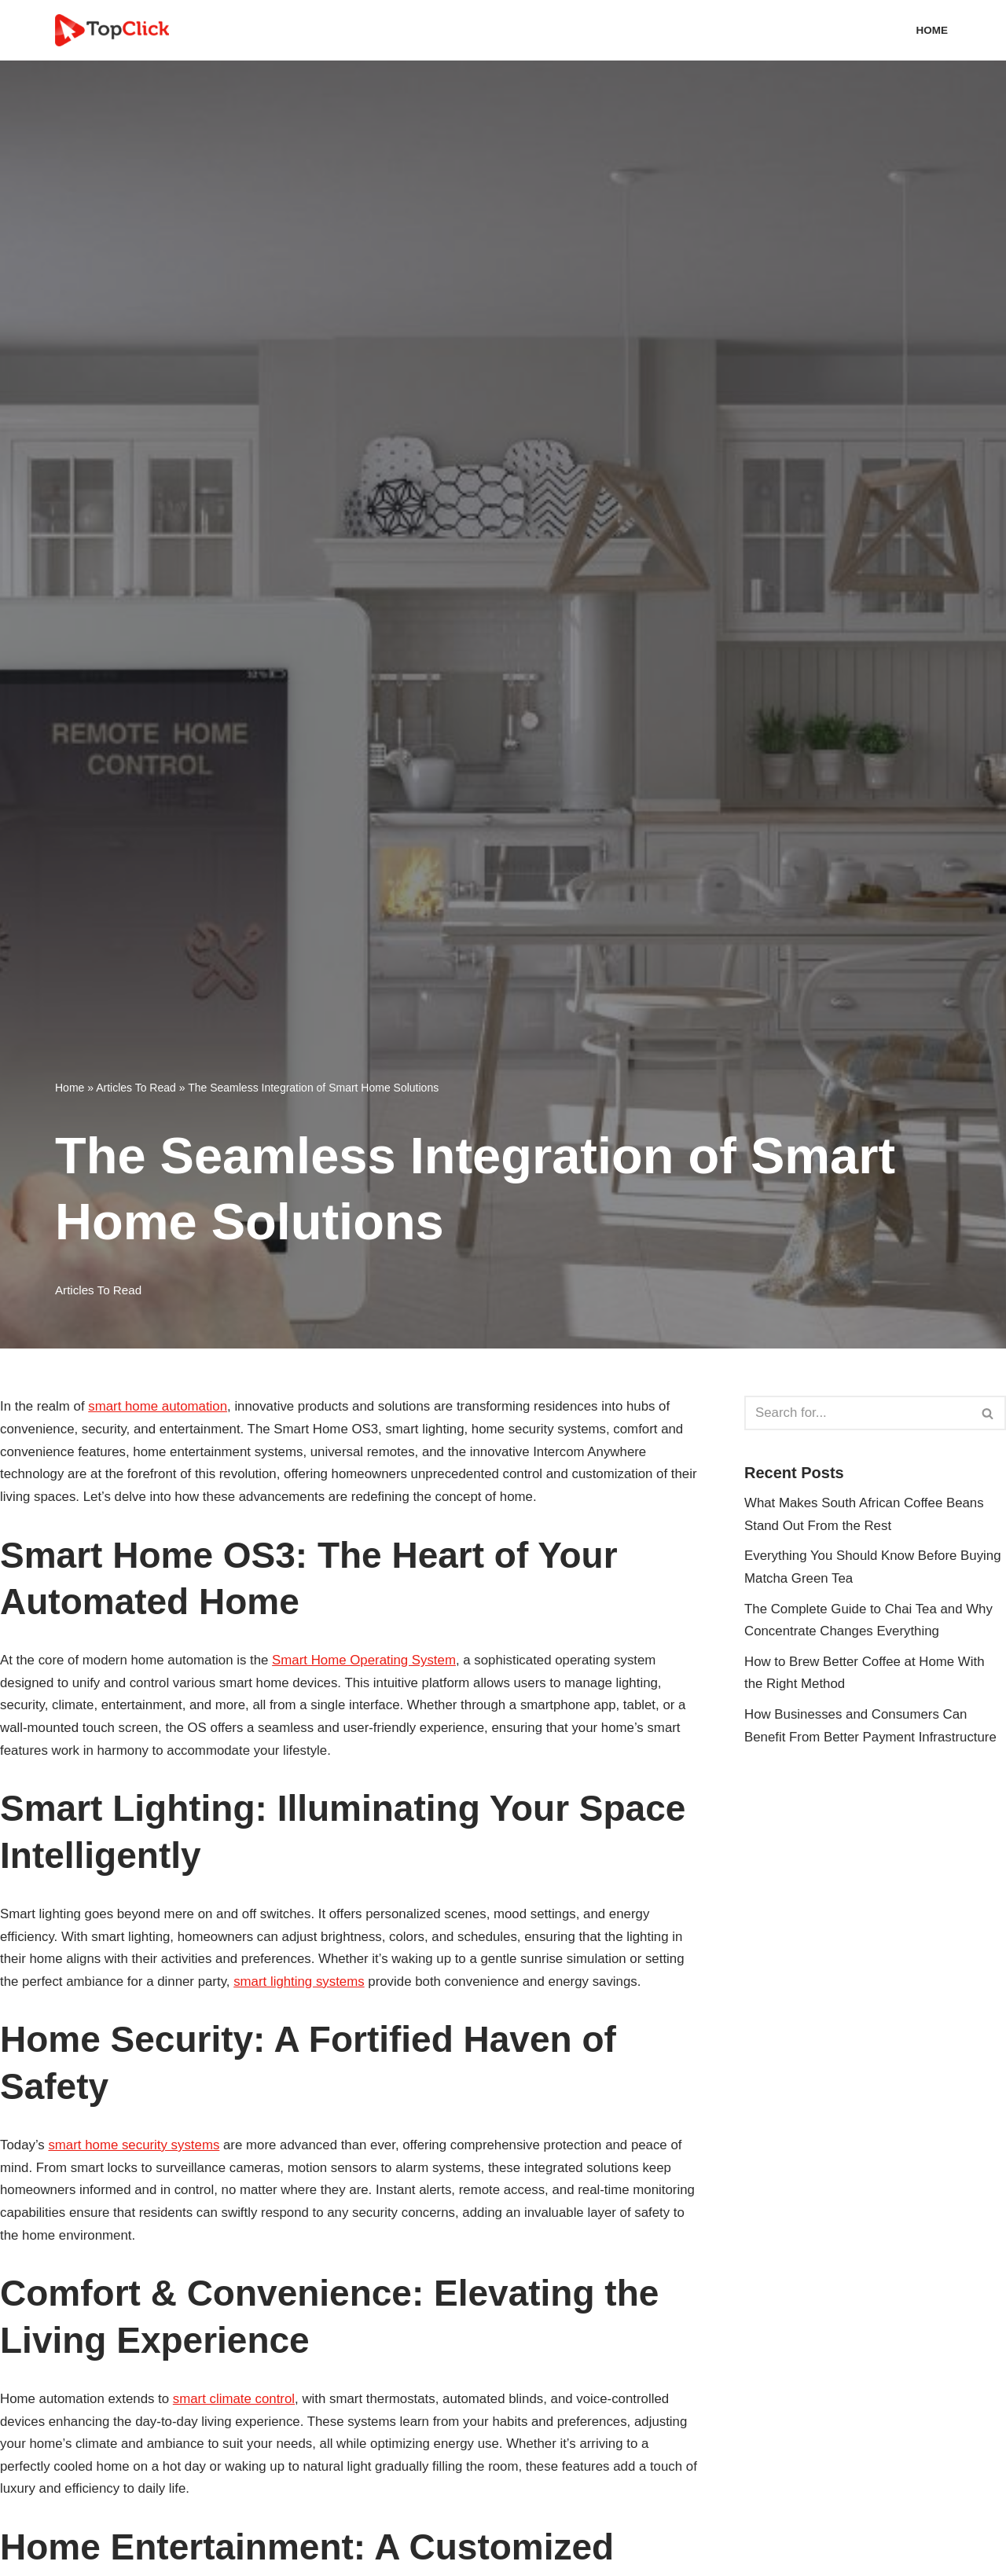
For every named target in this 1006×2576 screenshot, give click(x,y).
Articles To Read (136, 1087)
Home (932, 30)
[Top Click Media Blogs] (116, 30)
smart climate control (236, 2402)
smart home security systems (135, 2148)
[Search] (857, 1413)
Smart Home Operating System (368, 1660)
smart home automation (159, 1406)
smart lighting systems (302, 1983)
